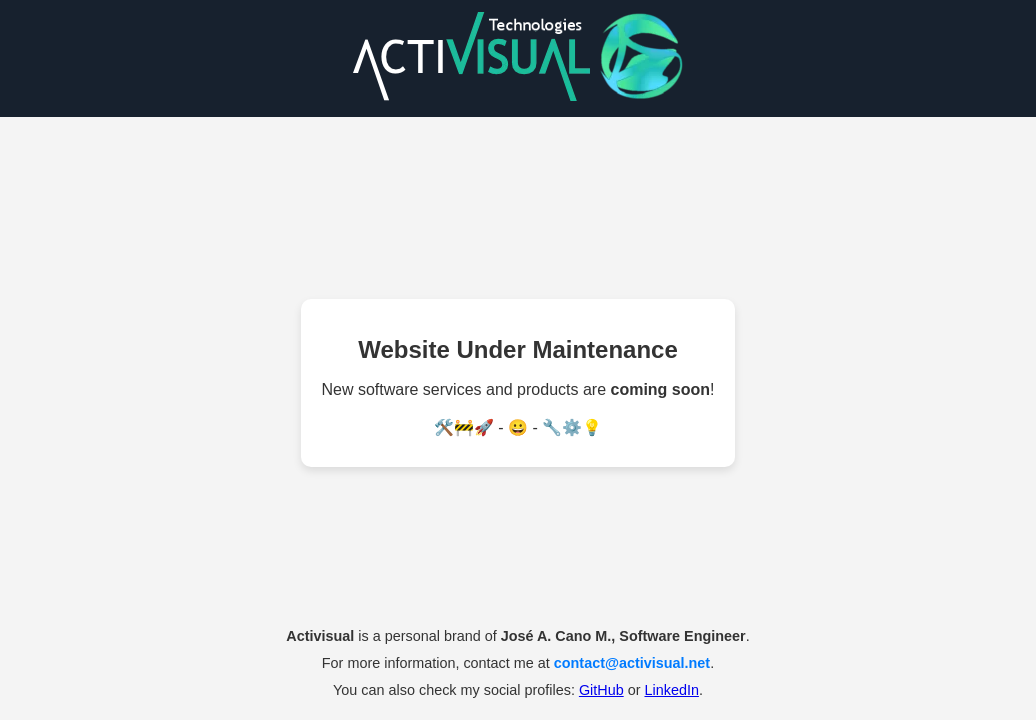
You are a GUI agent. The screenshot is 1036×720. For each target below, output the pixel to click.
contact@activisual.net (632, 663)
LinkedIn (671, 690)
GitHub (601, 690)
